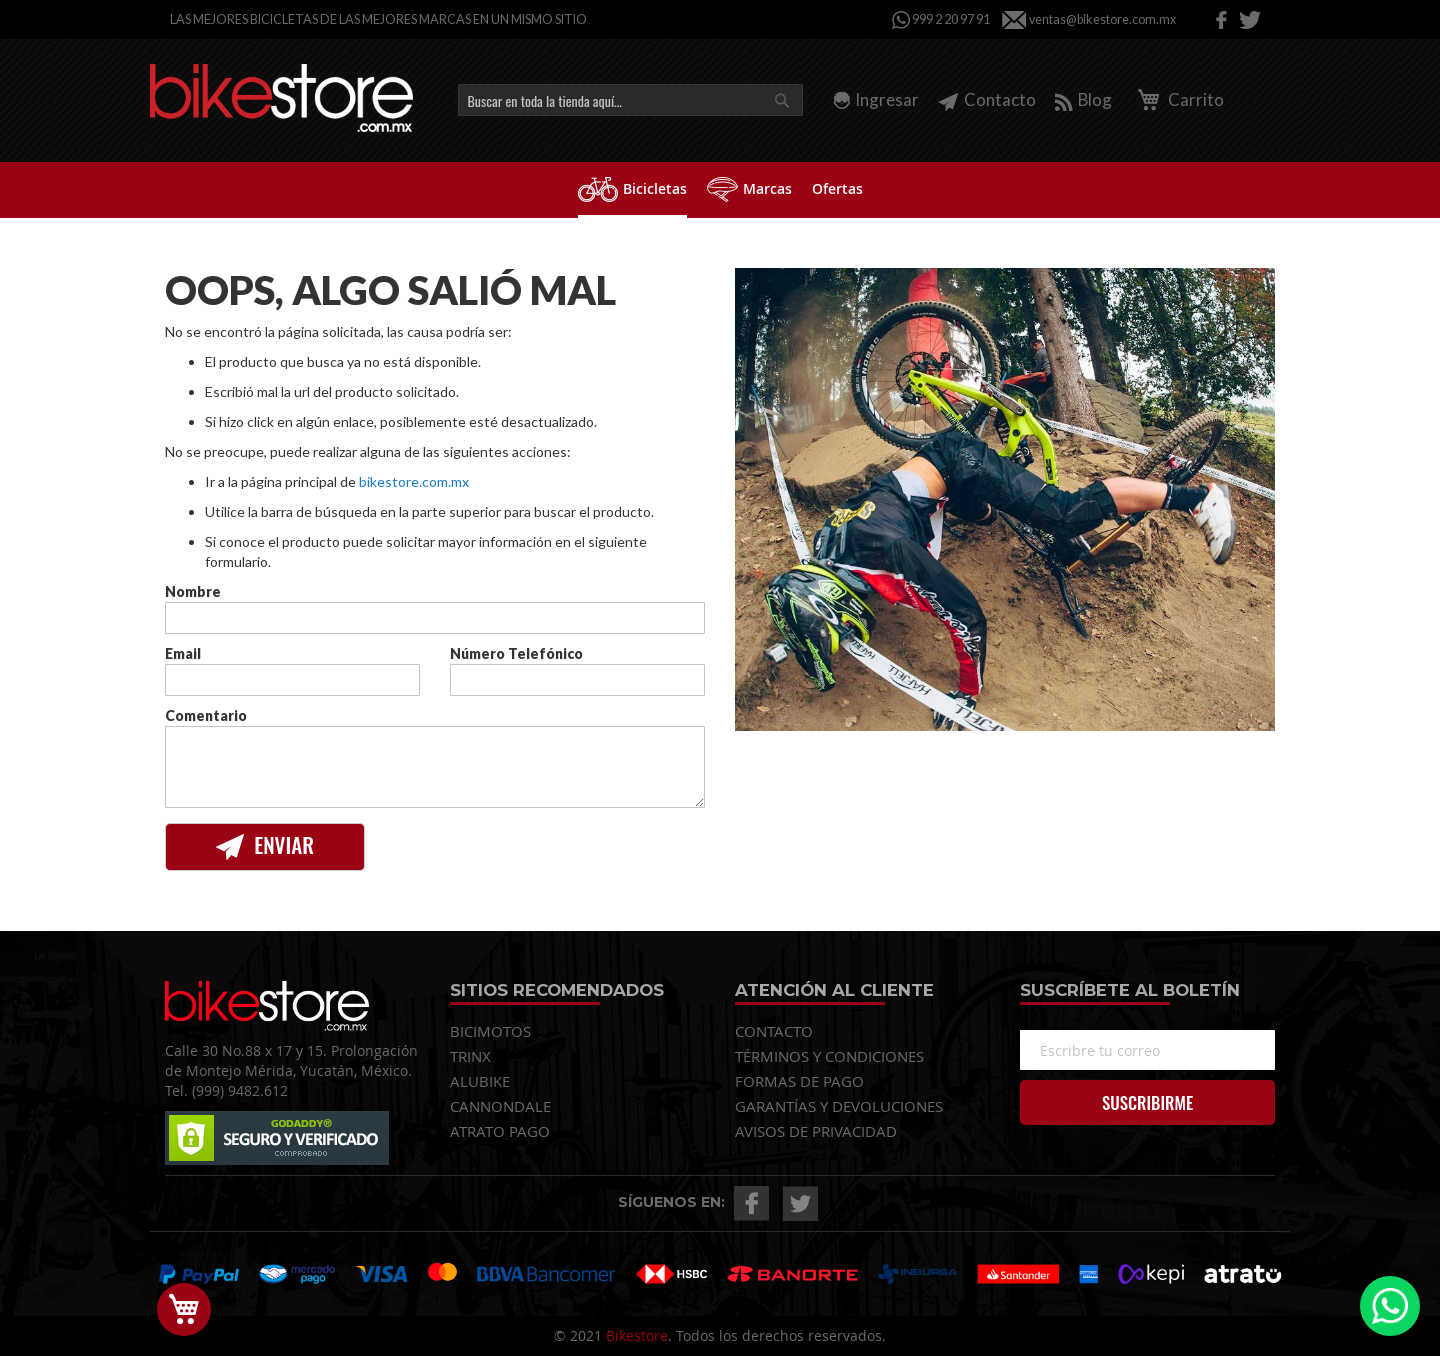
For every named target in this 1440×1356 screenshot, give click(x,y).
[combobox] (630, 100)
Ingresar (887, 99)
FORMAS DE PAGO (799, 1081)
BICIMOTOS (490, 1031)
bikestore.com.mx (414, 481)
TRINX (470, 1056)
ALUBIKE (480, 1081)
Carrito (1177, 99)
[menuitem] (632, 190)
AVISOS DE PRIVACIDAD (816, 1131)
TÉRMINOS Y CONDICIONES (829, 1056)
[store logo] (281, 98)
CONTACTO (774, 1031)
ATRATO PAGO (500, 1131)
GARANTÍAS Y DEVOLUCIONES (839, 1106)
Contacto (987, 99)
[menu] (720, 190)
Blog (1083, 99)
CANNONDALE (500, 1106)
